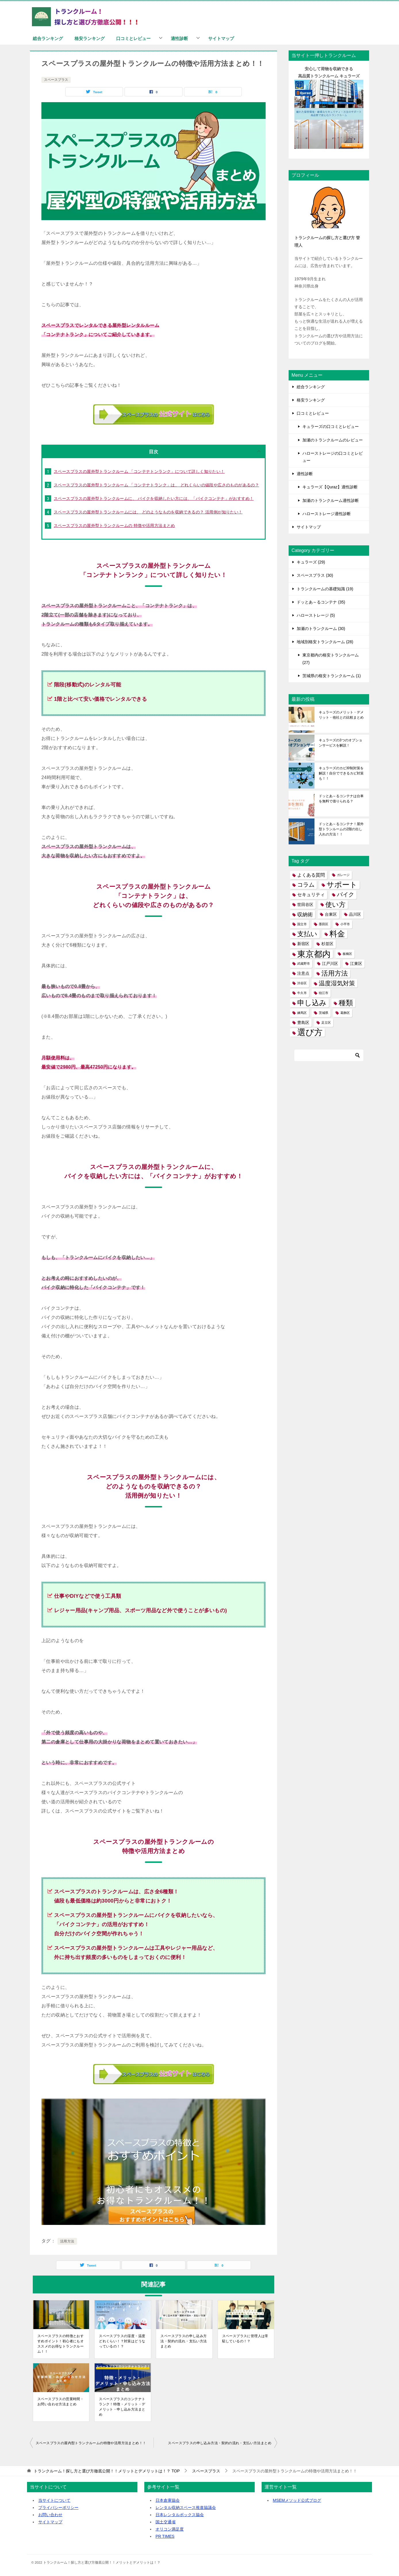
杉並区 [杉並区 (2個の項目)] (327, 944)
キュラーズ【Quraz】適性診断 (330, 487)
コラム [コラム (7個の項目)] (305, 884)
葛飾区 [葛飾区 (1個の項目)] (345, 1012)
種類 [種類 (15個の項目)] (346, 1003)
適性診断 (179, 38)
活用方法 (67, 2241)
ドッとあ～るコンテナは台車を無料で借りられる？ (341, 798)
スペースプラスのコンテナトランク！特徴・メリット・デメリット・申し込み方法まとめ (122, 2407)
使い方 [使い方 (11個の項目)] (335, 904)
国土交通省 (166, 2522)
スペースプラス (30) (315, 575)
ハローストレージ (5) (316, 615)
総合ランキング (48, 38)
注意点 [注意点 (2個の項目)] (303, 973)
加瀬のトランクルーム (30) (321, 628)
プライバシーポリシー (58, 2507)
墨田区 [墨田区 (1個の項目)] (323, 924)
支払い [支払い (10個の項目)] (307, 934)
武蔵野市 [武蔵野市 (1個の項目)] (303, 963)
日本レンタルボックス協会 (180, 2514)
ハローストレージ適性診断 (326, 513)
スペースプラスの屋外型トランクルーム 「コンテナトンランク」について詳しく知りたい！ (139, 471)
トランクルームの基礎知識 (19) (325, 589)
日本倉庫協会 (168, 2500)
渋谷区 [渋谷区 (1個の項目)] (302, 983)
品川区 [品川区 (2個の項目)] (355, 914)
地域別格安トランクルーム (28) (325, 641)
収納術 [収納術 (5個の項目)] (305, 914)
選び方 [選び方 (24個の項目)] (310, 1032)
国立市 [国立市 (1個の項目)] (302, 924)
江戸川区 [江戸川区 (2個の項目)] (330, 964)
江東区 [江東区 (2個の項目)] (356, 964)
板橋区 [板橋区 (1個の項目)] (347, 953)
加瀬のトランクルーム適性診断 (330, 500)
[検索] (328, 1055)
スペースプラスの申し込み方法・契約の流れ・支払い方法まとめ (183, 2341)
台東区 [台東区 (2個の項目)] (331, 914)
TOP (107, 2471)
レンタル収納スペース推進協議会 (186, 2507)
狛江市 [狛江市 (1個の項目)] (323, 993)
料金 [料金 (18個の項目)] (337, 934)
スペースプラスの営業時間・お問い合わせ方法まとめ (60, 2401)
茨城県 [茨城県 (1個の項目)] (323, 1012)
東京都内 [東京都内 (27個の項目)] (314, 954)
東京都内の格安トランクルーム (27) (330, 659)
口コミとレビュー (133, 38)
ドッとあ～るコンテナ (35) (321, 602)
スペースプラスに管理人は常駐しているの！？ (245, 2338)
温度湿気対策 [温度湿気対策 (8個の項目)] (337, 983)
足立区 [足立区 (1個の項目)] (326, 1022)
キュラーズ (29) (311, 562)
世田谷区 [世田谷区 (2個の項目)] (305, 905)
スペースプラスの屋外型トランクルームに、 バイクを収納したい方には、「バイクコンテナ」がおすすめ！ (154, 498)
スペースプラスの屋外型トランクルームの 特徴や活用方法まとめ (114, 525)
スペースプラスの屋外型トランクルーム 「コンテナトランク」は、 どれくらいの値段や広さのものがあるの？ (156, 485)
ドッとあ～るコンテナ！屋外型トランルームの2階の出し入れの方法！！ (341, 829)
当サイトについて (54, 2500)
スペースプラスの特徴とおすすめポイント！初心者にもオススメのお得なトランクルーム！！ (60, 2344)
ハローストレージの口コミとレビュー (332, 457)
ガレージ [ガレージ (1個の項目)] (343, 875)
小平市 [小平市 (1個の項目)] (345, 924)
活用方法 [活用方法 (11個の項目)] (334, 973)
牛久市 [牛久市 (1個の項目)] (302, 993)
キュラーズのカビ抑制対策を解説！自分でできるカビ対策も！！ (341, 773)
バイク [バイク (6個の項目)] (345, 894)
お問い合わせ (50, 2514)
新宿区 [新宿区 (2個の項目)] (303, 944)
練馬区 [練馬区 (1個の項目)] (302, 1012)
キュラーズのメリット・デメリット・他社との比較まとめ (341, 714)
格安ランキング (89, 38)
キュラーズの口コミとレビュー (330, 426)
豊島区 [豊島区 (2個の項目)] (303, 1023)
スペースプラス (56, 80)
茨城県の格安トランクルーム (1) (331, 675)
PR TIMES (165, 2536)
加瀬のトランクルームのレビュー (332, 440)
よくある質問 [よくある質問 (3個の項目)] (311, 875)
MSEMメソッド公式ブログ (297, 2500)
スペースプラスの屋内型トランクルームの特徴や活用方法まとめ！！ (91, 2443)
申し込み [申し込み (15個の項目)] (312, 1003)
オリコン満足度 (170, 2529)
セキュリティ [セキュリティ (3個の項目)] (311, 894)
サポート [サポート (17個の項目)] (342, 885)
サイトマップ (221, 38)
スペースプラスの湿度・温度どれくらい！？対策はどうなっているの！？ (122, 2341)
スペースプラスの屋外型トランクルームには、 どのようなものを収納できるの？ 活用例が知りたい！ (148, 512)
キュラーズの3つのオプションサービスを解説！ (340, 742)
